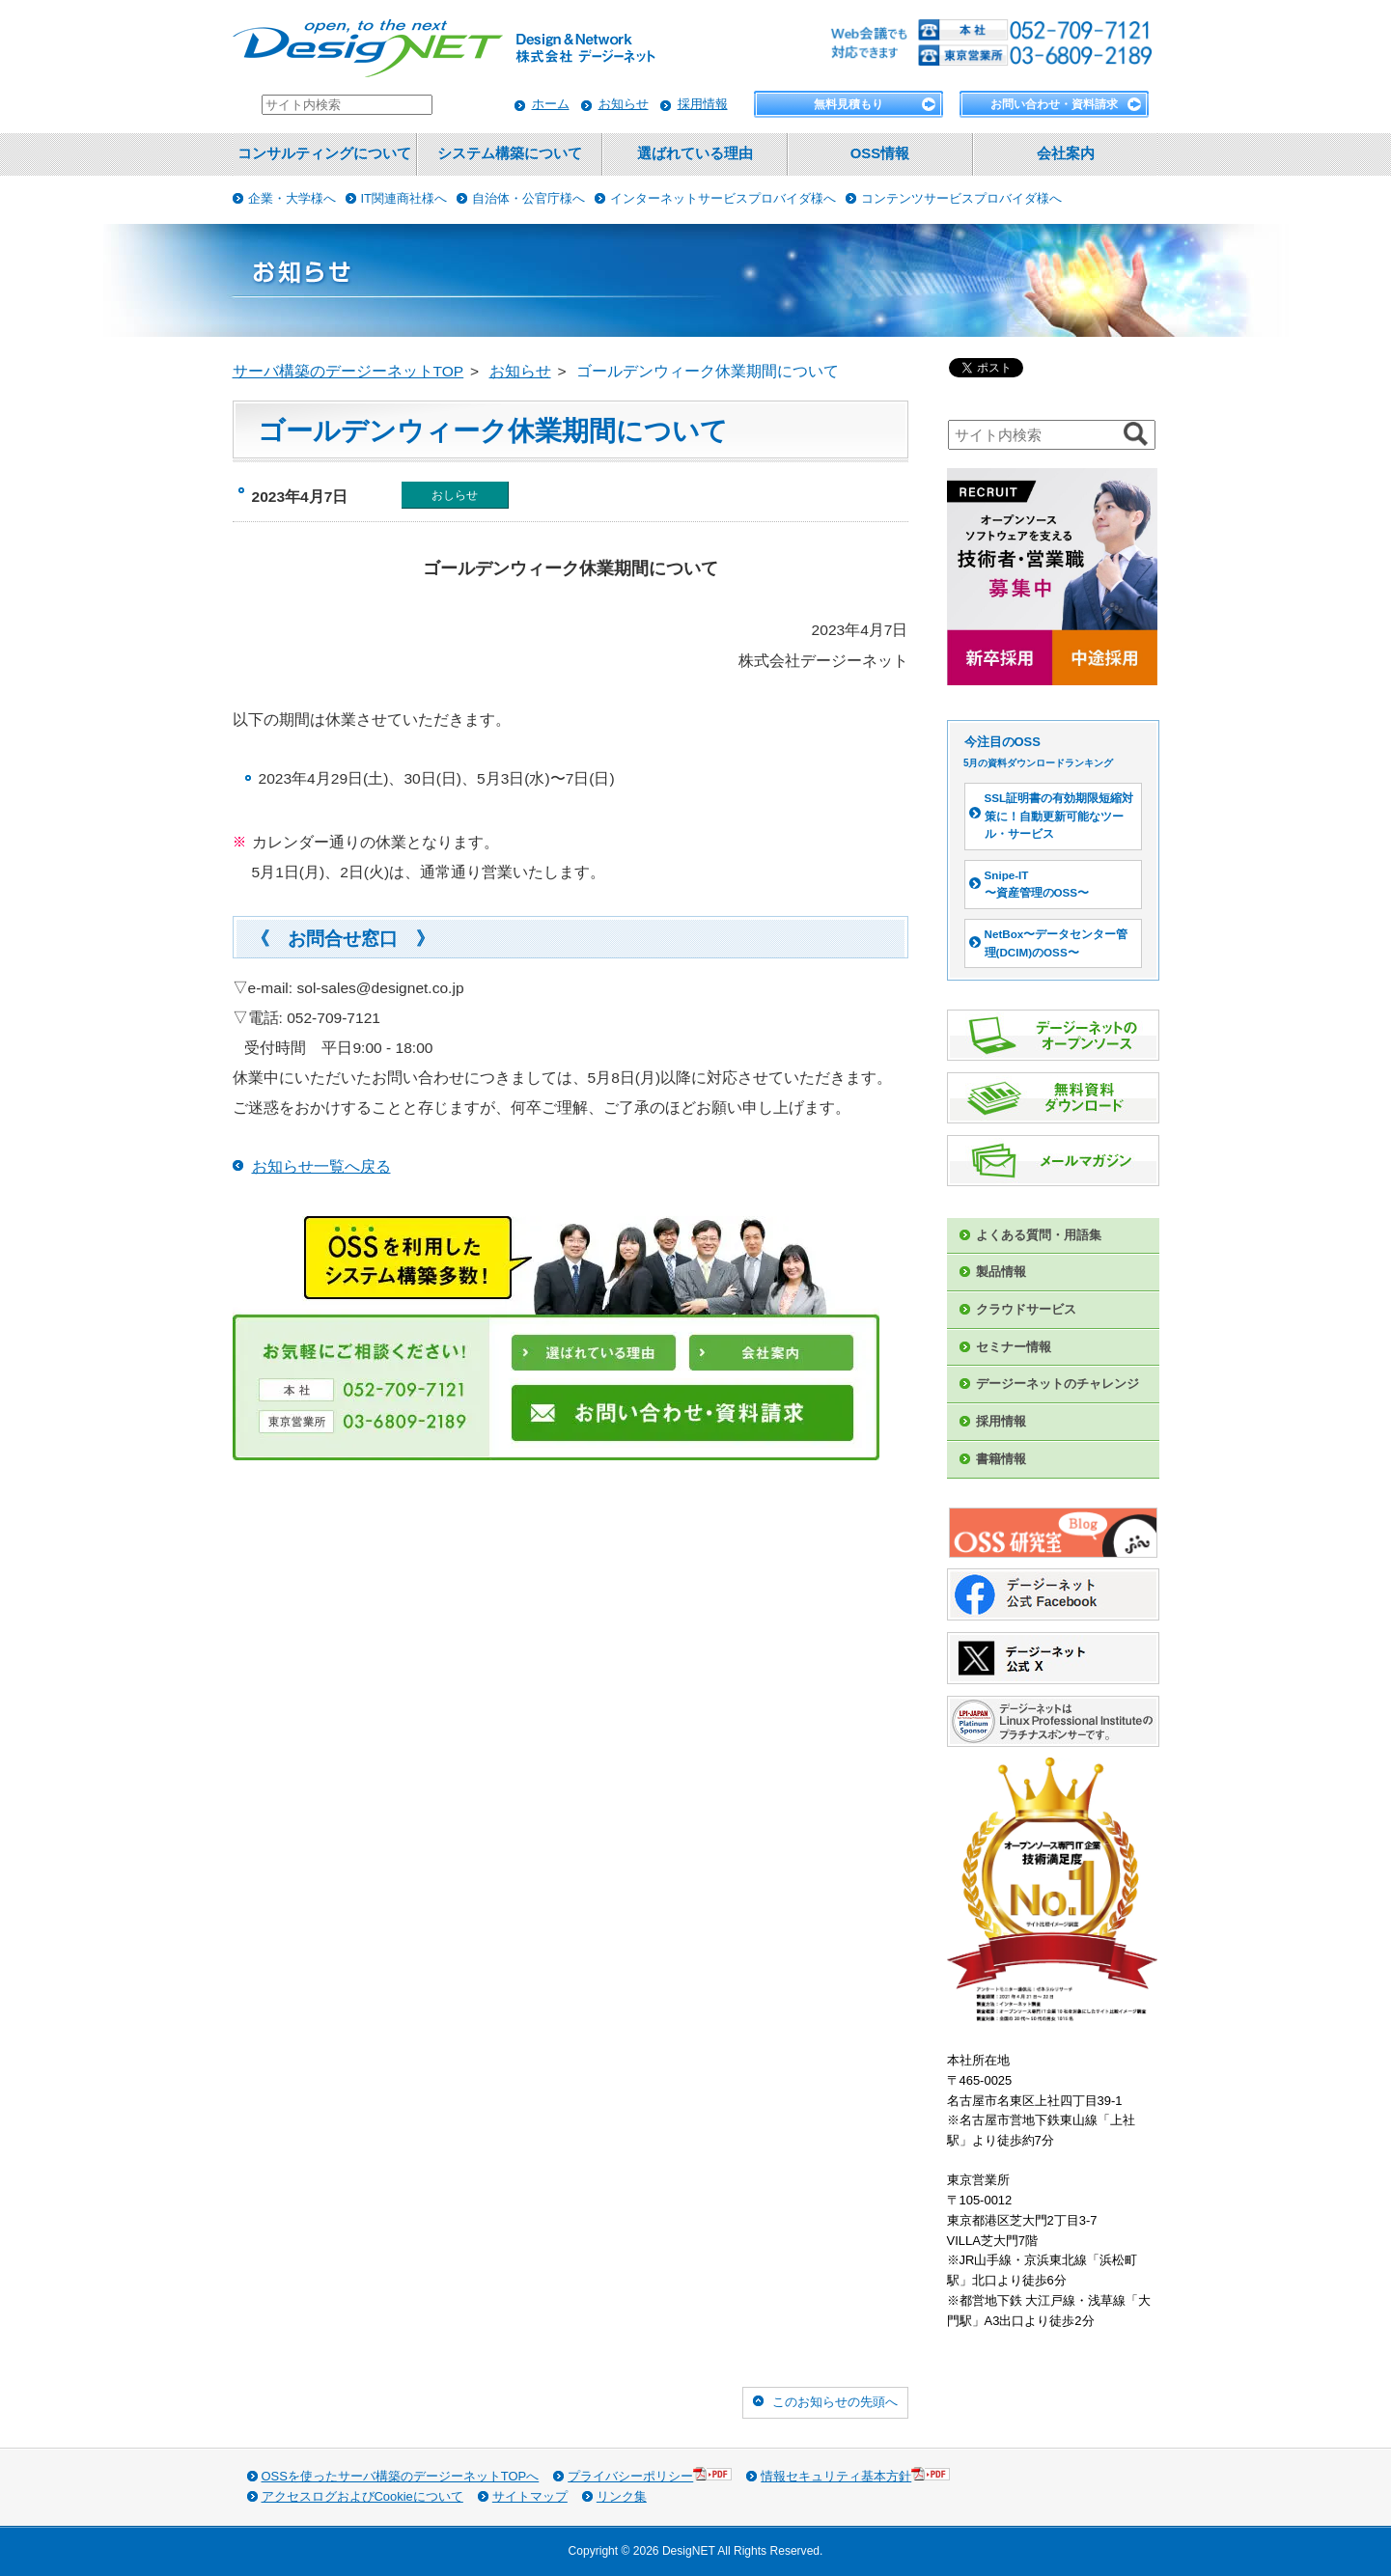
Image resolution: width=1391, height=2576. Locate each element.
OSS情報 (879, 153)
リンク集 (622, 2496)
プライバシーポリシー (650, 2475)
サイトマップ (530, 2496)
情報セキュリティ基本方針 (855, 2475)
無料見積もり (848, 104)
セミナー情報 (1013, 1347)
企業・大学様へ (292, 198)
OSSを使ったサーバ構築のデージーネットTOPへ (401, 2476)
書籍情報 (1001, 1459)
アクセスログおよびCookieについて (362, 2496)
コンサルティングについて (324, 153)
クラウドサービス (1026, 1309)
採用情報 (703, 104)
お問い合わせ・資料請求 (1054, 104)
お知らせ (623, 104)
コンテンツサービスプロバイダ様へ (961, 198)
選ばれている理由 (695, 153)
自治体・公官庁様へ (528, 198)
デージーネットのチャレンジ (1057, 1383)
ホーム (551, 104)
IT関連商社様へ (404, 198)
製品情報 (1001, 1271)
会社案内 (1066, 153)
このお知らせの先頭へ (835, 2402)
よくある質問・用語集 (1038, 1235)
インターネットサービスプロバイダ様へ (723, 198)
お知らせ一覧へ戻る (321, 1166)
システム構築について (509, 153)
